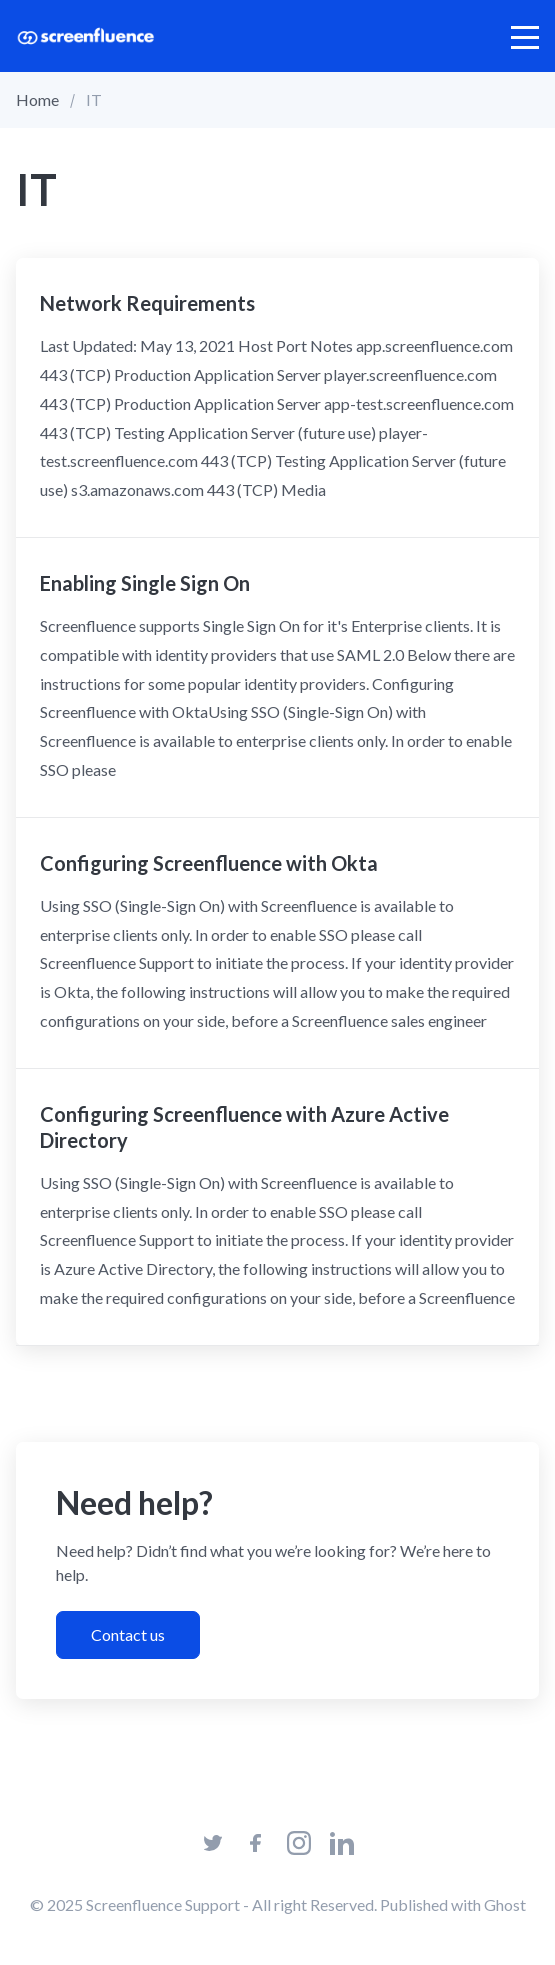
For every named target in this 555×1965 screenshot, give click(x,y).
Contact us (128, 1634)
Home (37, 99)
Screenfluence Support (163, 1904)
